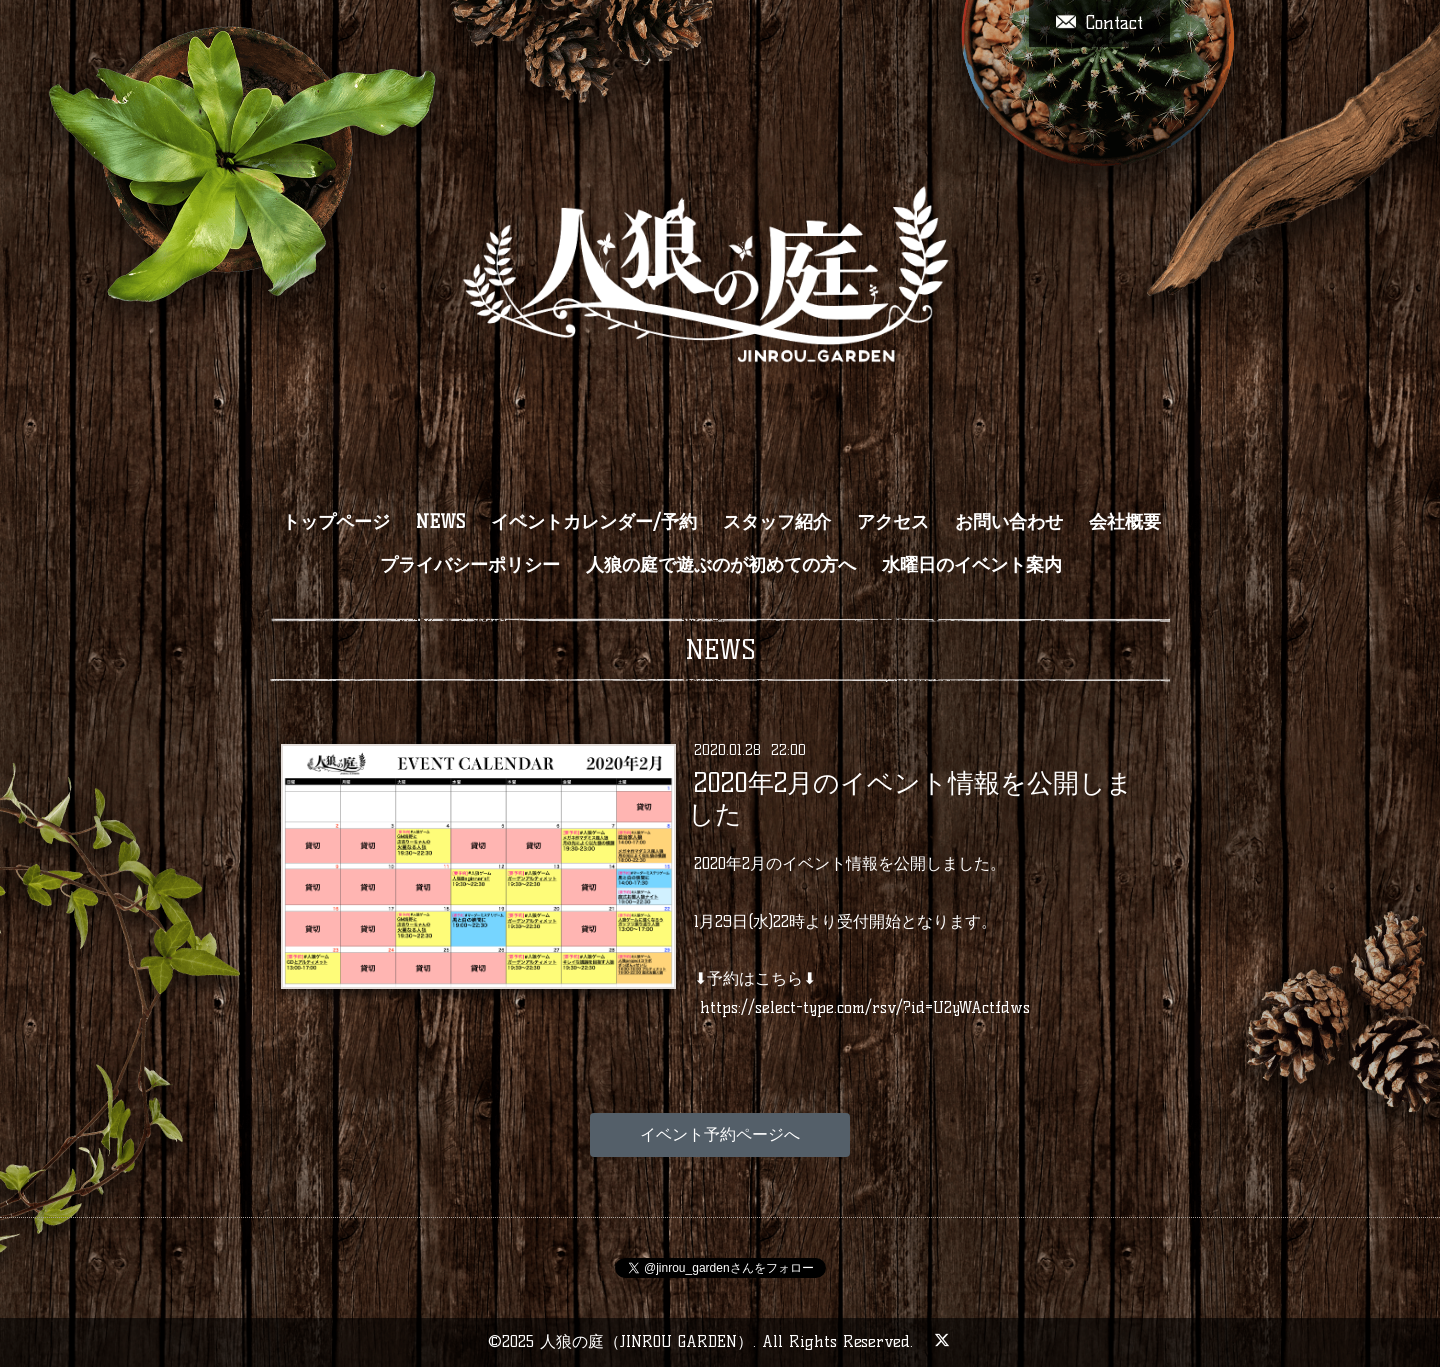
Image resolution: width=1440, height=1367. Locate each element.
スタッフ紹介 (777, 522)
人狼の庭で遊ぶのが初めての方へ (721, 565)
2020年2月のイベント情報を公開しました (910, 798)
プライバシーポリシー (470, 565)
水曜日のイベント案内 (972, 565)
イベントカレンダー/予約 (594, 522)
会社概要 (1125, 522)
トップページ (336, 522)
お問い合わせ (1009, 522)
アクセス (893, 522)
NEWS (440, 522)
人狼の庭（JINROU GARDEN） (646, 1341)
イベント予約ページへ (720, 1134)
